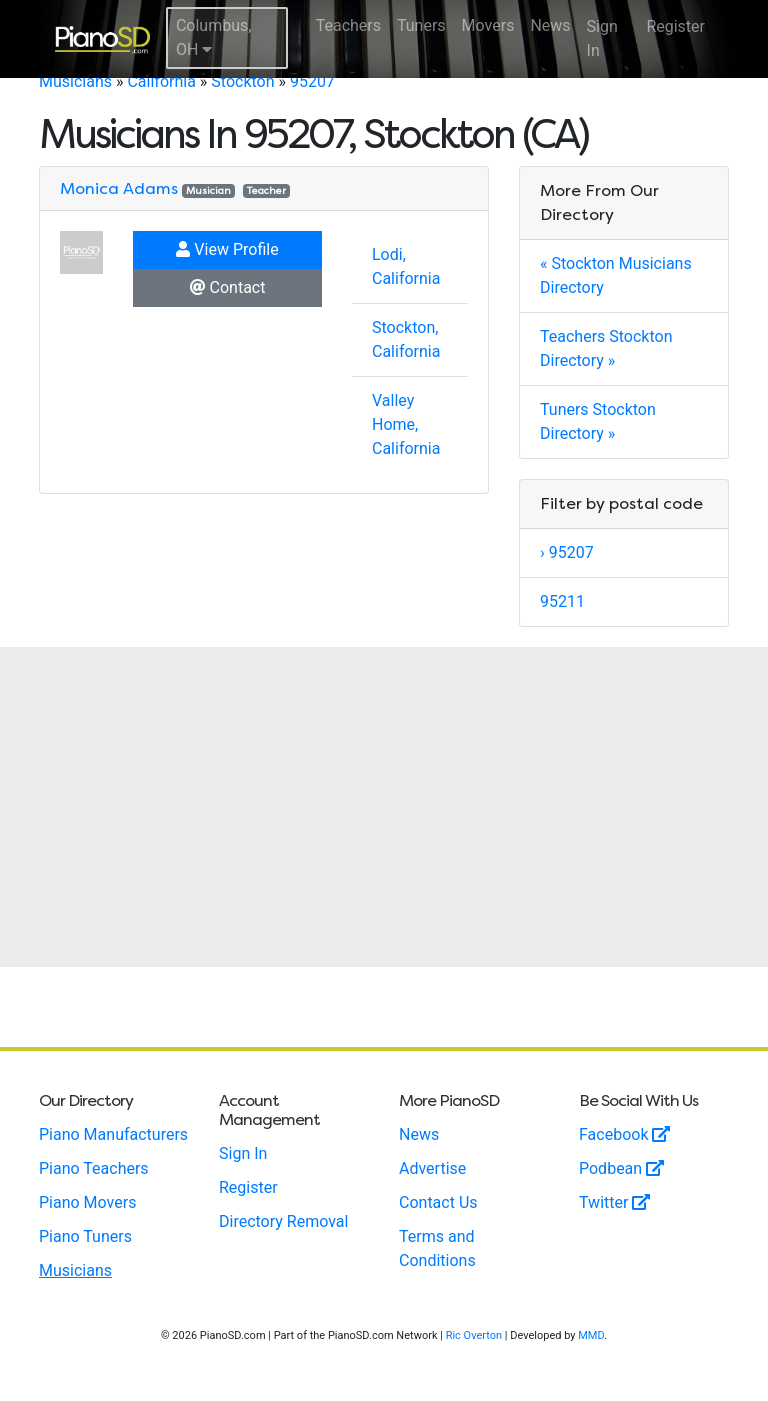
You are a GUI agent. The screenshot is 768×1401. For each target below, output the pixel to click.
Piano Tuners (85, 1236)
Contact (228, 287)
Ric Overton (474, 1335)
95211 (562, 601)
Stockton (242, 81)
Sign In (602, 38)
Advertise (432, 1168)
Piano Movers (87, 1202)
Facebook (624, 1134)
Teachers (348, 25)
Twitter (614, 1202)
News (550, 25)
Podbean (621, 1168)
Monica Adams (119, 188)
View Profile (227, 249)
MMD (591, 1335)
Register (675, 26)
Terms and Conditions (437, 1248)
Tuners (421, 25)
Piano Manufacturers (113, 1134)
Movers (488, 25)
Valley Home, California (406, 424)
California (161, 81)
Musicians (75, 81)
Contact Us (438, 1202)
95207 (312, 81)
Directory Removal (283, 1221)
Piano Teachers (94, 1168)
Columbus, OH (214, 37)
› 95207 (567, 552)
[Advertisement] (384, 807)
